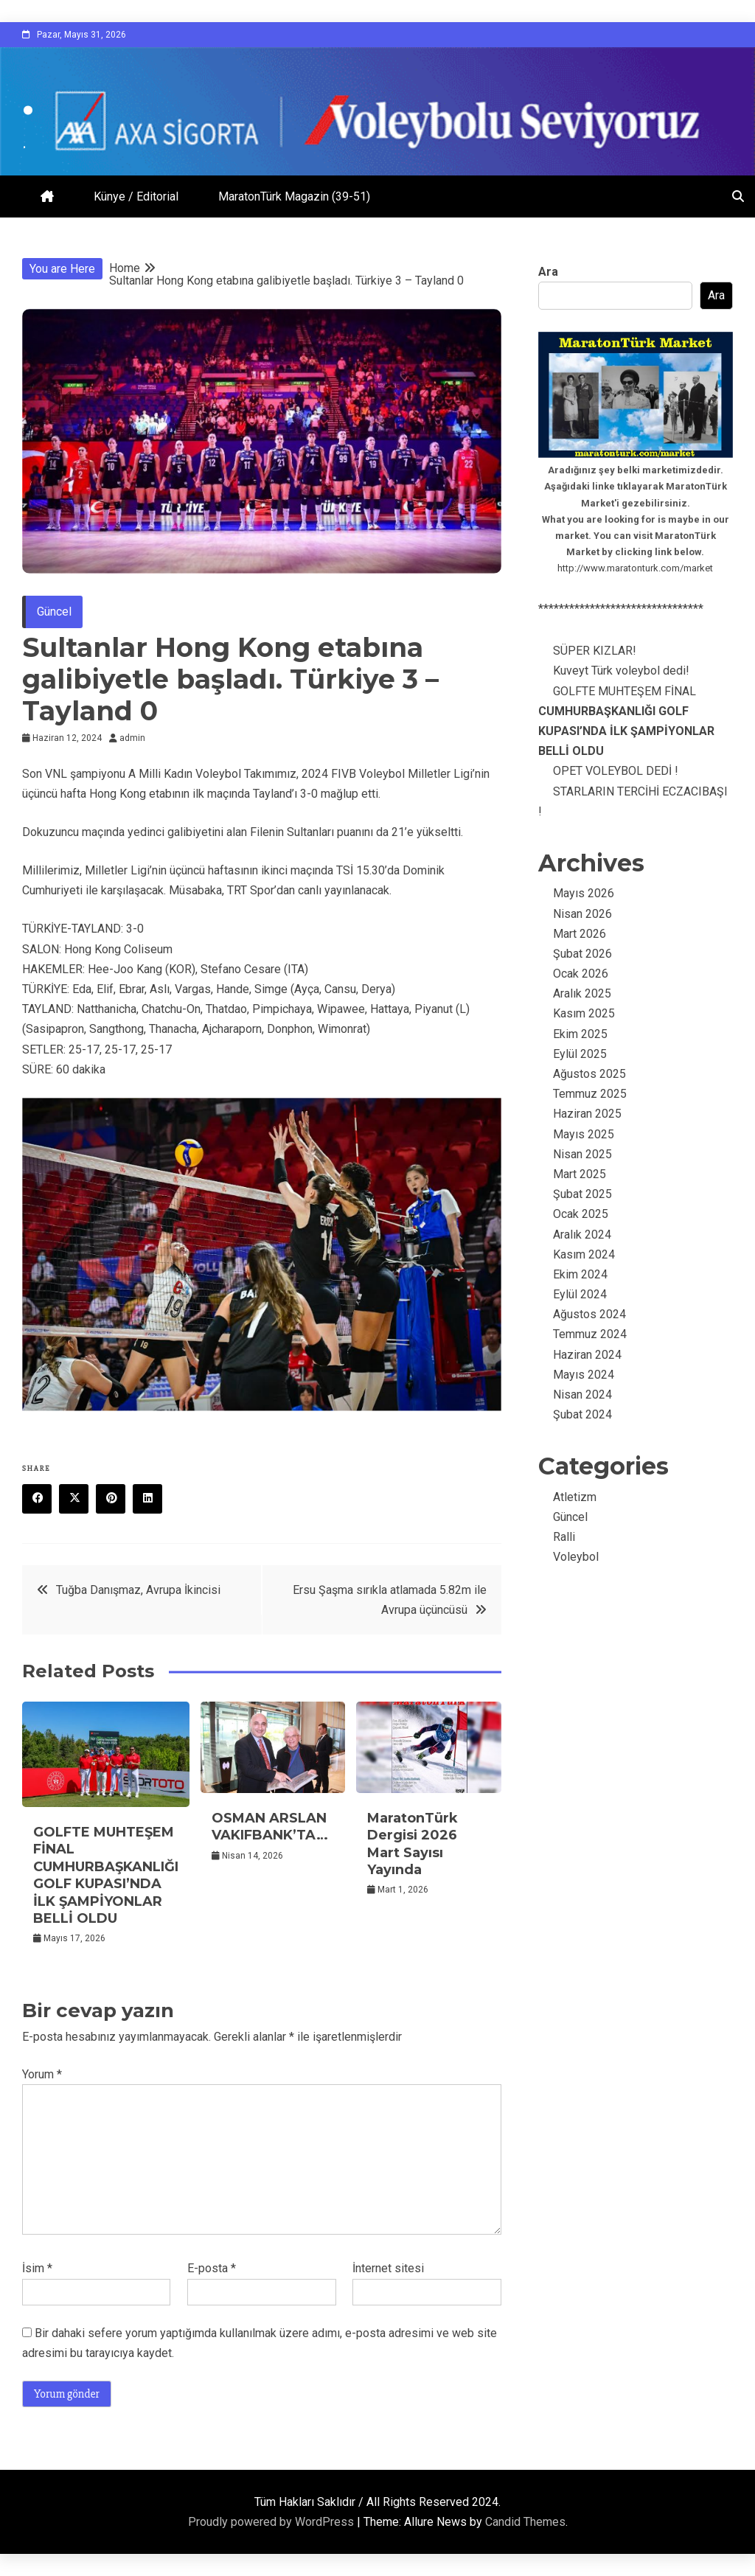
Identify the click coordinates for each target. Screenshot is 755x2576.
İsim (37, 2268)
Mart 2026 (579, 934)
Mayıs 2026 (583, 893)
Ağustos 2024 (589, 1314)
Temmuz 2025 (590, 1094)
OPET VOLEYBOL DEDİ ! (615, 771)
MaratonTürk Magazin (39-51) (294, 196)
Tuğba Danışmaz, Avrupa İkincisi (138, 1590)
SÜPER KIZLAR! (594, 651)
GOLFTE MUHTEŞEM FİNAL (105, 1875)
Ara (548, 272)
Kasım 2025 (584, 1013)
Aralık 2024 (582, 1235)
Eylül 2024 (580, 1294)
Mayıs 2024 (583, 1375)
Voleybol (576, 1557)
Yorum (42, 2074)
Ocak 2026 (580, 974)
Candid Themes (525, 2522)
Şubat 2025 (582, 1194)
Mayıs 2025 (583, 1134)
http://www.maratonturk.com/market (635, 568)
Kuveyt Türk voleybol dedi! (621, 671)
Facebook (42, 1500)
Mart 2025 (579, 1174)
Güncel (54, 612)
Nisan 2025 (582, 1154)
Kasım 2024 (584, 1254)
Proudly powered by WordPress (272, 2522)
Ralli (564, 1537)
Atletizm (574, 1497)
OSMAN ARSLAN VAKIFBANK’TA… (270, 1826)
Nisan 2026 (582, 914)
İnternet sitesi (388, 2268)
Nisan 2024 (582, 1395)
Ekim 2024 (580, 1274)
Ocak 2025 (580, 1214)
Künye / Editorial (136, 196)
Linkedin (152, 1500)
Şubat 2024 (582, 1414)
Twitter (78, 1500)
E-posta (211, 2268)
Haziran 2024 (587, 1355)
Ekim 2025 (580, 1034)
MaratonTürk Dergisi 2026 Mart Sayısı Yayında (412, 1844)
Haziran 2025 (587, 1114)
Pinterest (115, 1500)
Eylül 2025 (580, 1054)
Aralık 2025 (582, 993)
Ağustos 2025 (589, 1074)
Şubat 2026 (582, 954)
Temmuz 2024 (590, 1334)
